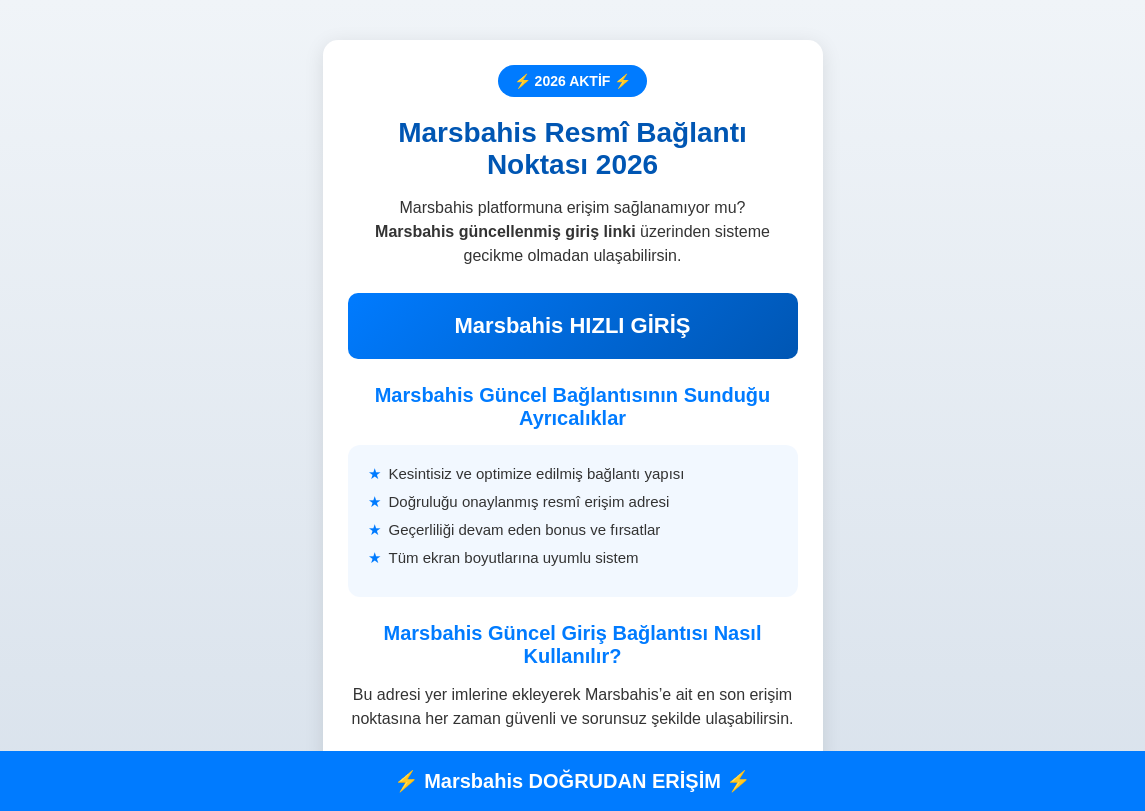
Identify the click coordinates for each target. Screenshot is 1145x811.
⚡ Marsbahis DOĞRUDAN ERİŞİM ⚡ (573, 781)
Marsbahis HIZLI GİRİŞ (573, 325)
